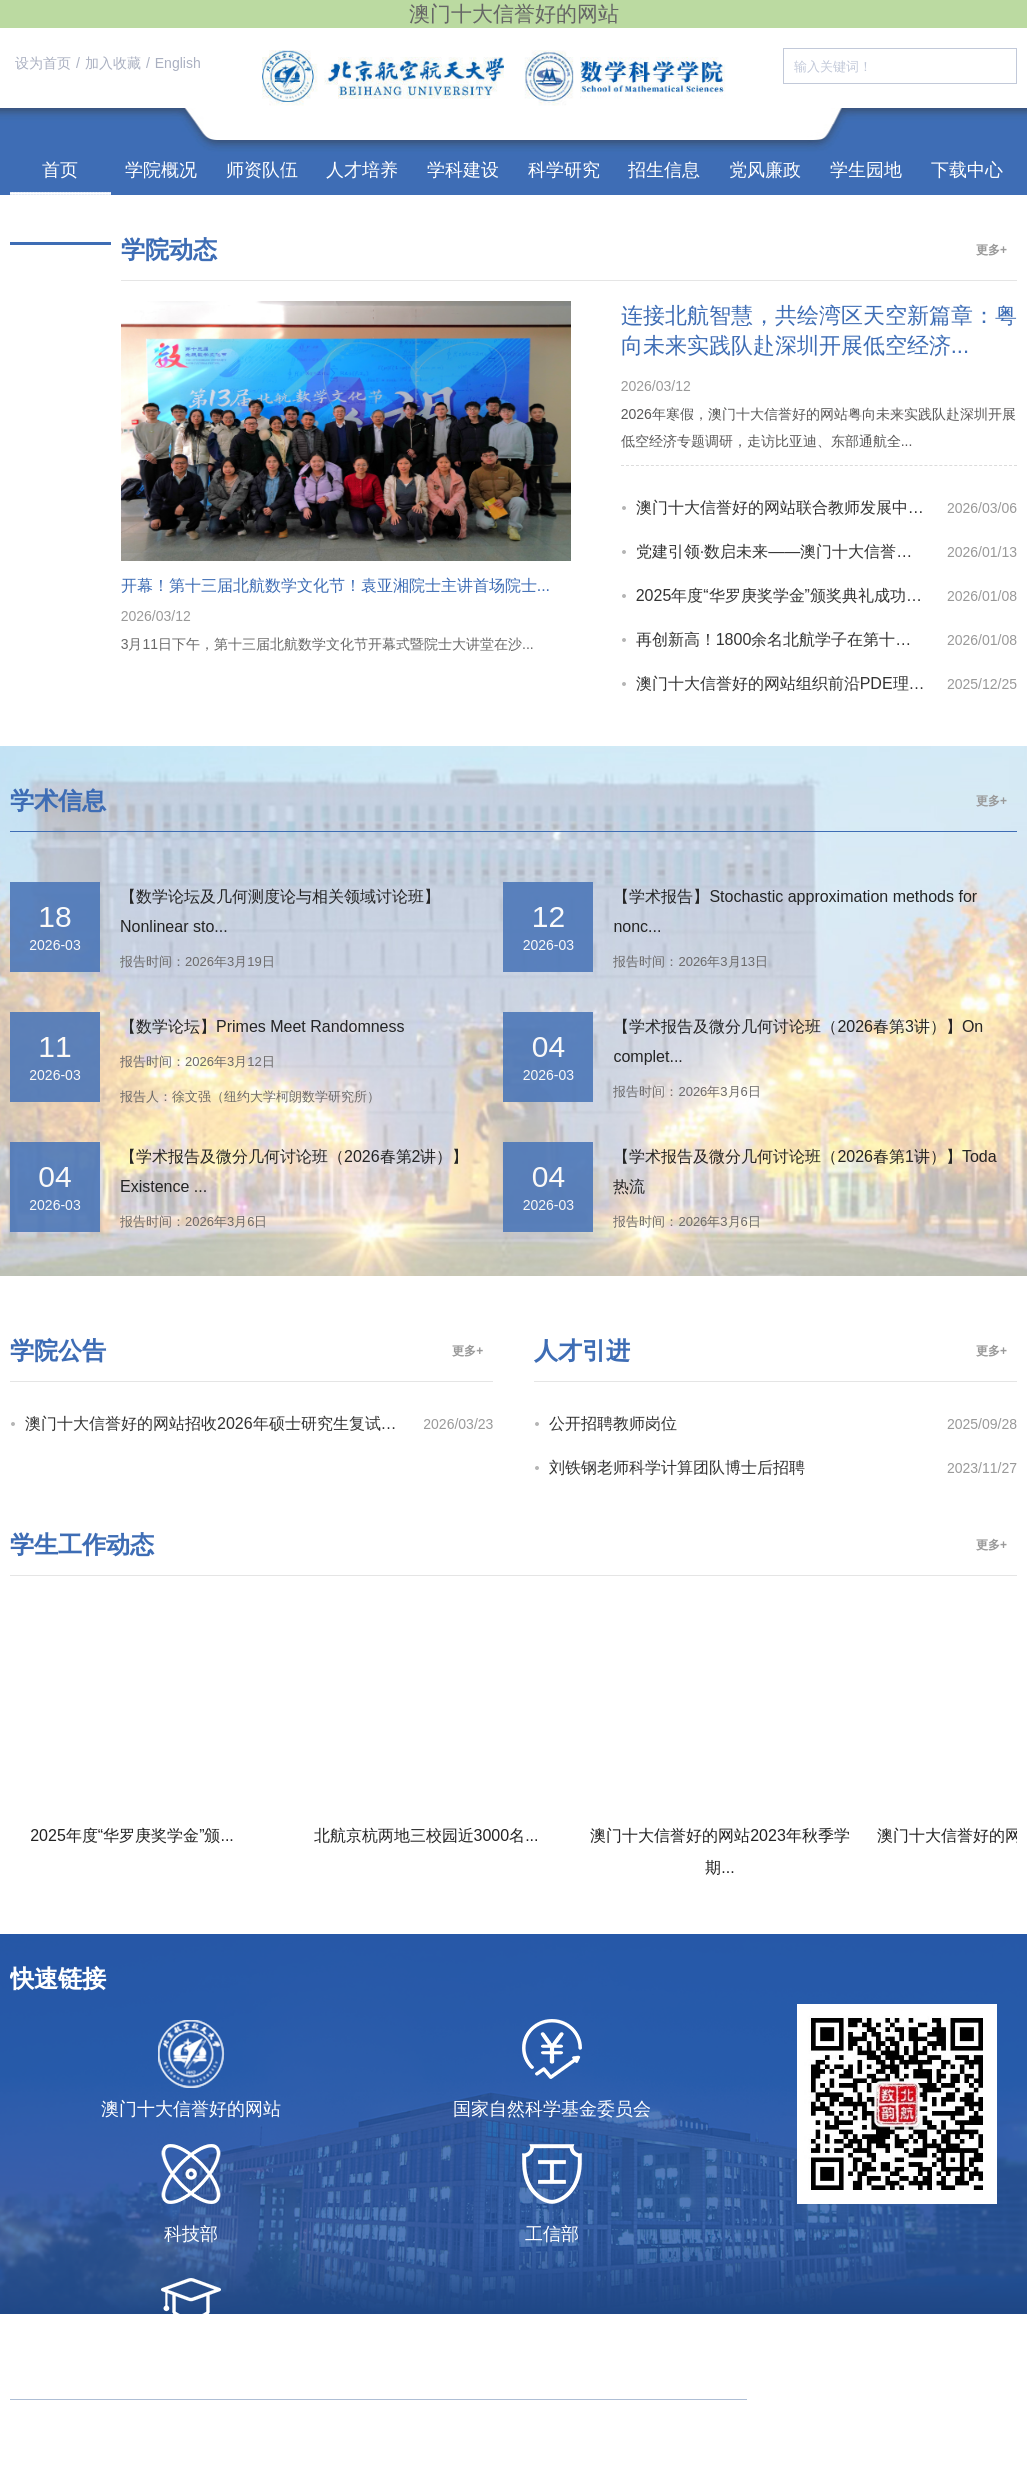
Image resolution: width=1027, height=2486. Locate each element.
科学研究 (564, 170)
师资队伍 (262, 170)
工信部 (552, 2234)
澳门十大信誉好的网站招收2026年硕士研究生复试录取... (224, 1423)
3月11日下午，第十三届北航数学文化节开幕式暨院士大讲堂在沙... (327, 644)
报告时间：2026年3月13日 (690, 961)
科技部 (191, 2234)
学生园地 (866, 170)
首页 (60, 170)
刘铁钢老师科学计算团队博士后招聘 (677, 1467)
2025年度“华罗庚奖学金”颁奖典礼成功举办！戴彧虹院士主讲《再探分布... (791, 595)
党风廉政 (765, 170)
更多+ (991, 250)
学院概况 (161, 170)
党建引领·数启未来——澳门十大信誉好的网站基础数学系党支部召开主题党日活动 (791, 551)
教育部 (191, 2359)
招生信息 (664, 170)
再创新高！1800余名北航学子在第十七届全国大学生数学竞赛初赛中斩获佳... (791, 639)
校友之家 (60, 220)
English (178, 63)
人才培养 (362, 170)
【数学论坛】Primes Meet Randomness (262, 1026)
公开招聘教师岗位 (613, 1423)
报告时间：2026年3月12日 (197, 1061)
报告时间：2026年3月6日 (686, 1091)
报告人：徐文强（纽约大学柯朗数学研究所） (250, 1096)
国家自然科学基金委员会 (552, 2109)
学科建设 (463, 170)
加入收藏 (113, 63)
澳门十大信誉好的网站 (191, 2109)
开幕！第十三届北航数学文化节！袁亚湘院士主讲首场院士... (335, 585)
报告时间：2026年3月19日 (197, 961)
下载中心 (967, 170)
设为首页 (43, 63)
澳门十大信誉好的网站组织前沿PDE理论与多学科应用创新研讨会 (791, 683)
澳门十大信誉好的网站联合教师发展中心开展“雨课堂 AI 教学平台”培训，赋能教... (791, 507)
